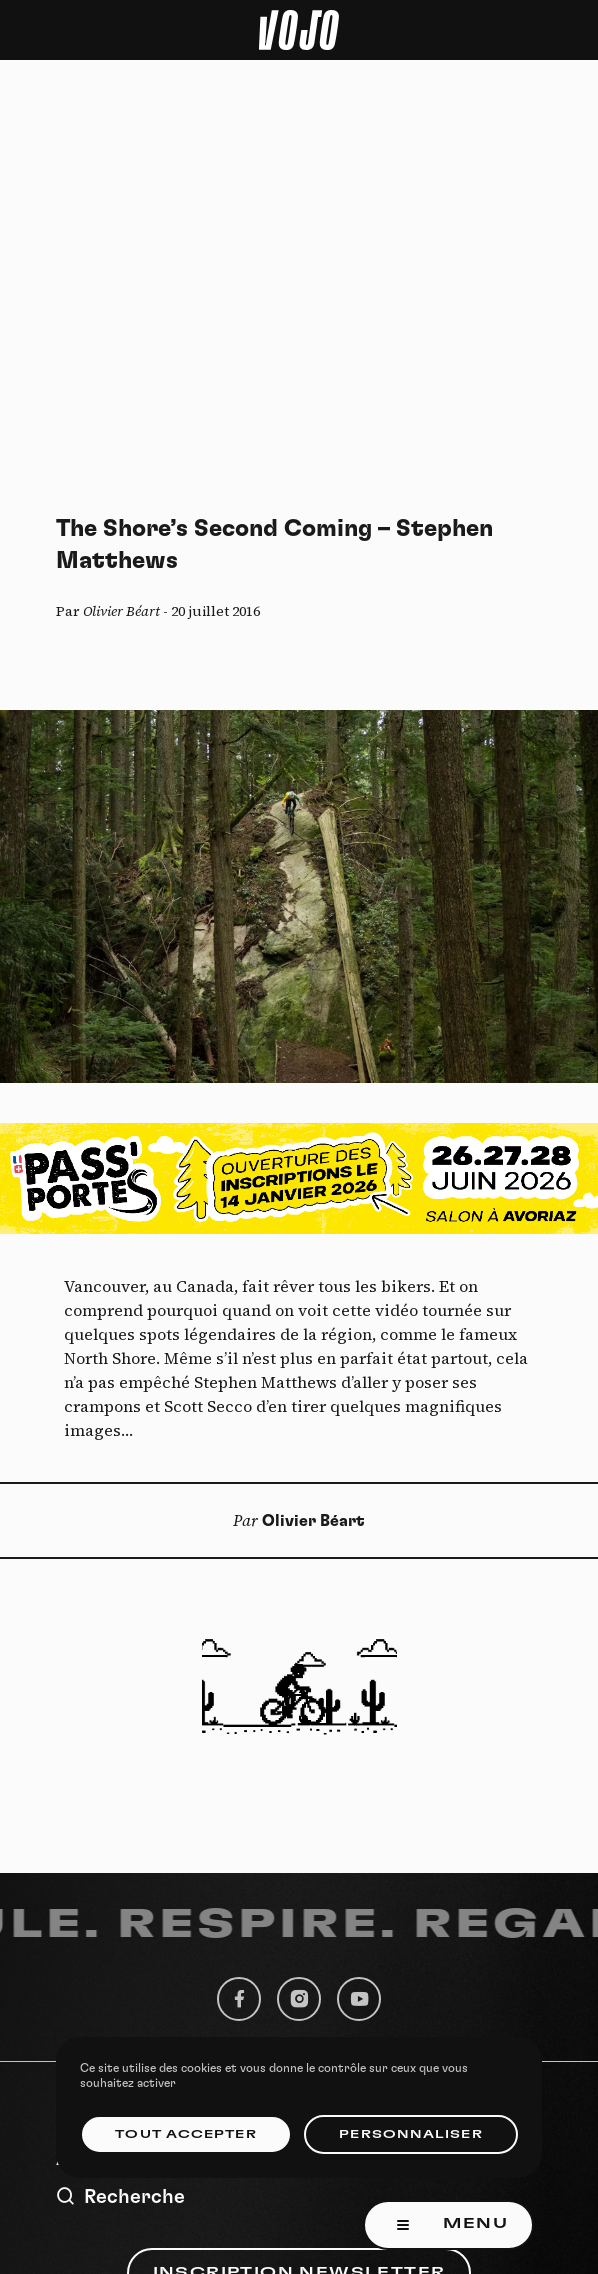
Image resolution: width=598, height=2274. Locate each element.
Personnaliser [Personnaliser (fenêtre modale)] (410, 2134)
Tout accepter (185, 2134)
